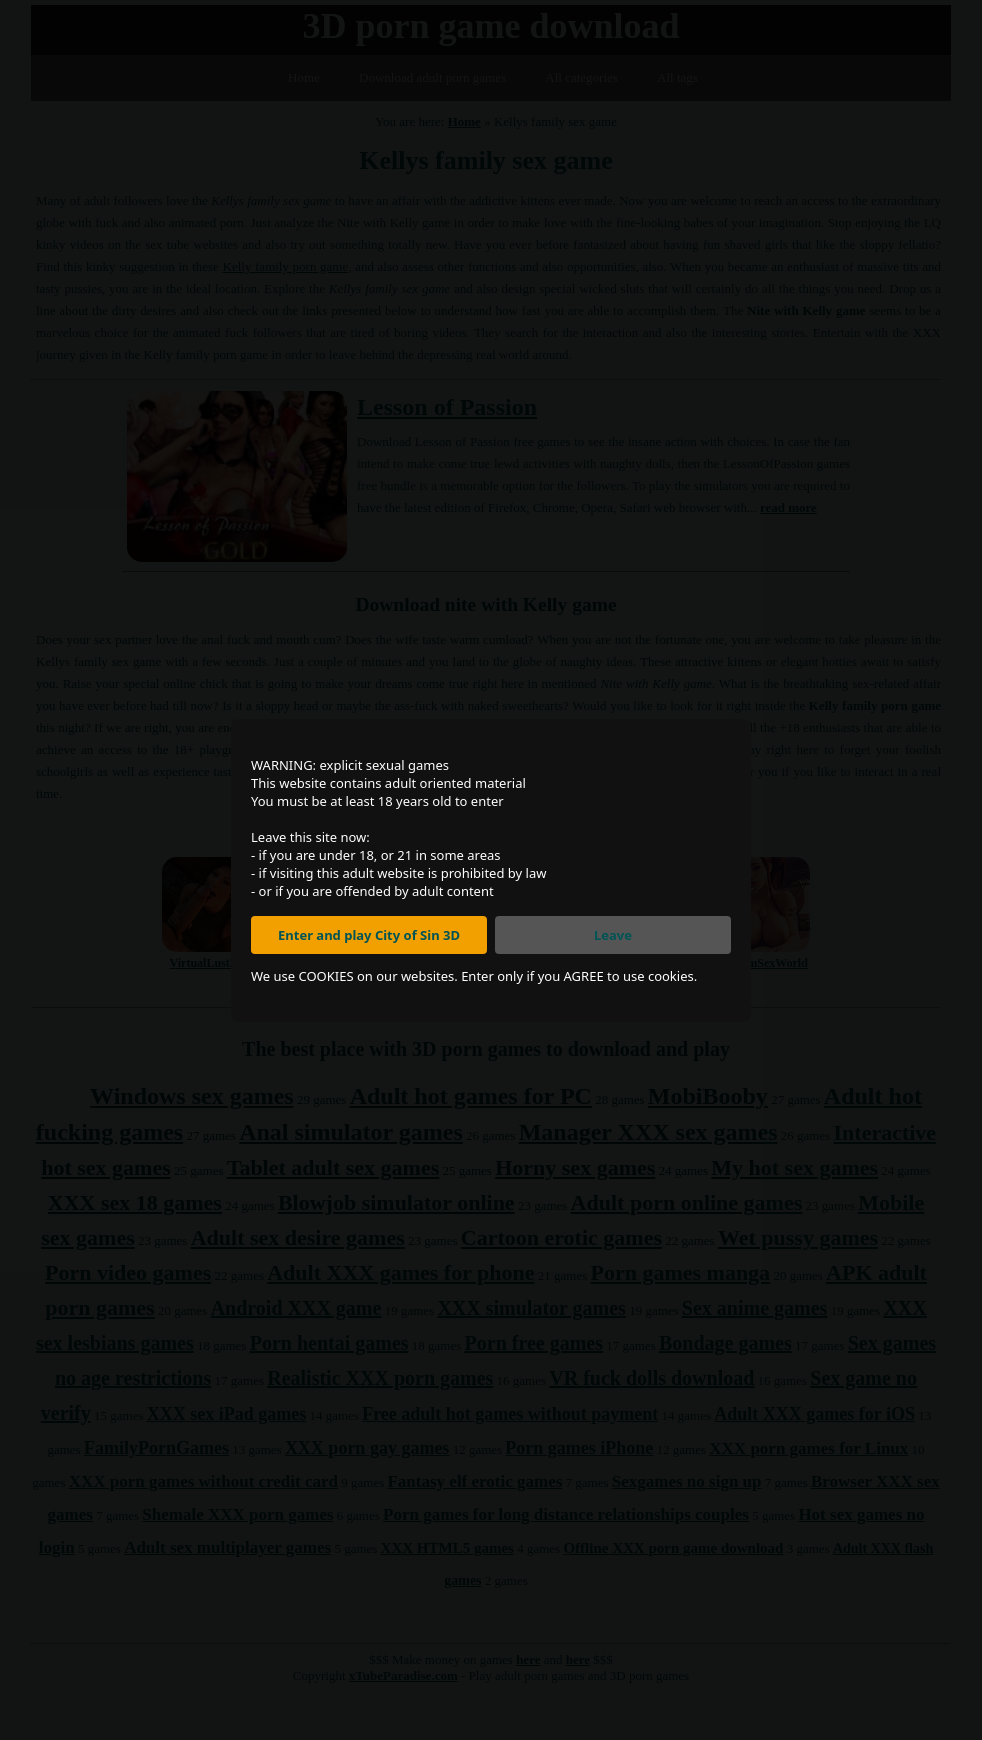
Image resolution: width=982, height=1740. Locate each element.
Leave (613, 935)
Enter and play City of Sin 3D (369, 935)
